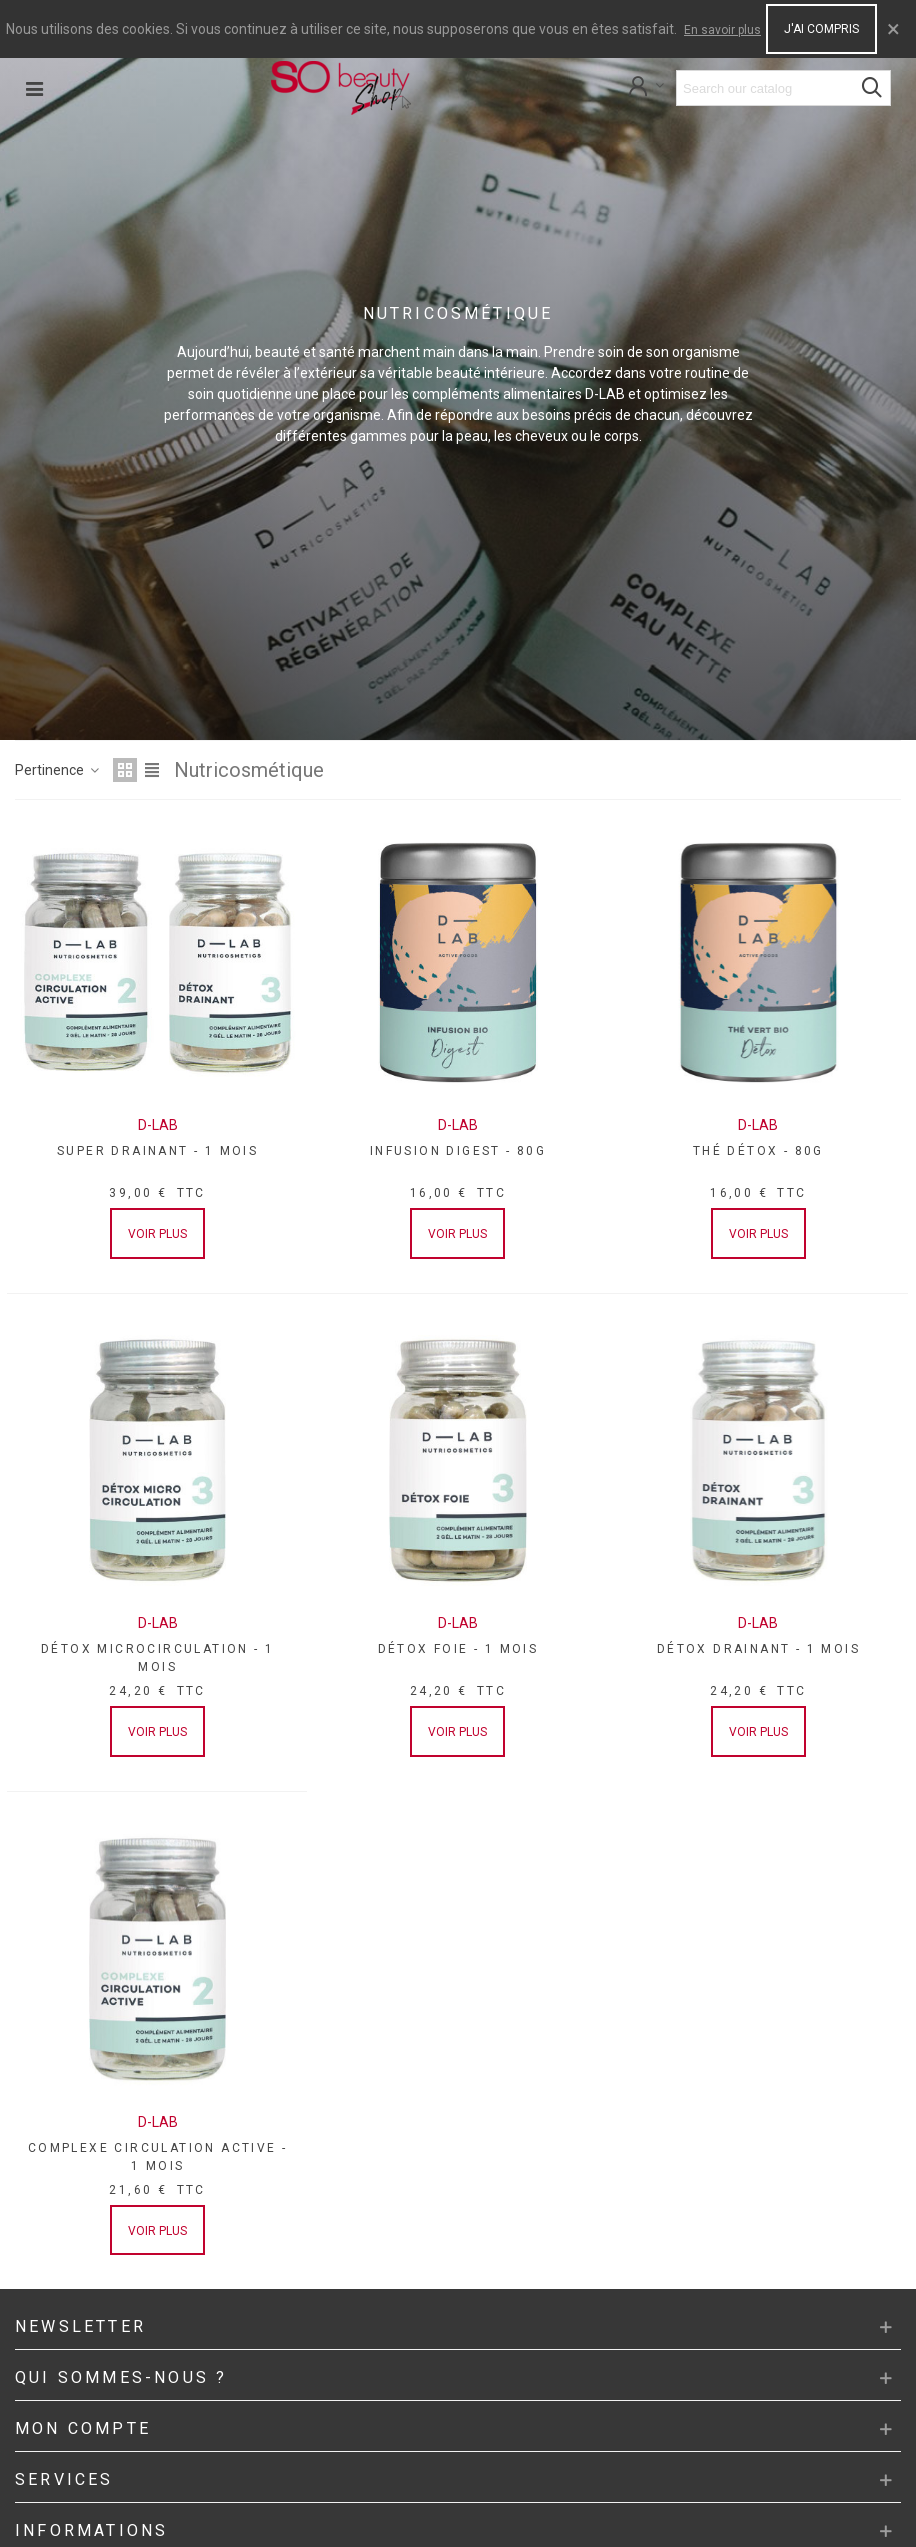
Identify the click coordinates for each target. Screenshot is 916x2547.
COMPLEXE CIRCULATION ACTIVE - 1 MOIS (158, 2157)
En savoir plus (722, 30)
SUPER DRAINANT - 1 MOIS (157, 1151)
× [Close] (893, 29)
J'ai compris (821, 29)
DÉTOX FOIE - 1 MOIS (458, 1649)
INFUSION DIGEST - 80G (458, 1151)
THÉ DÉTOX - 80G (758, 1151)
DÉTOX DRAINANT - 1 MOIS (758, 1649)
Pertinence (58, 770)
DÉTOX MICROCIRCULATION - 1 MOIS (157, 1658)
